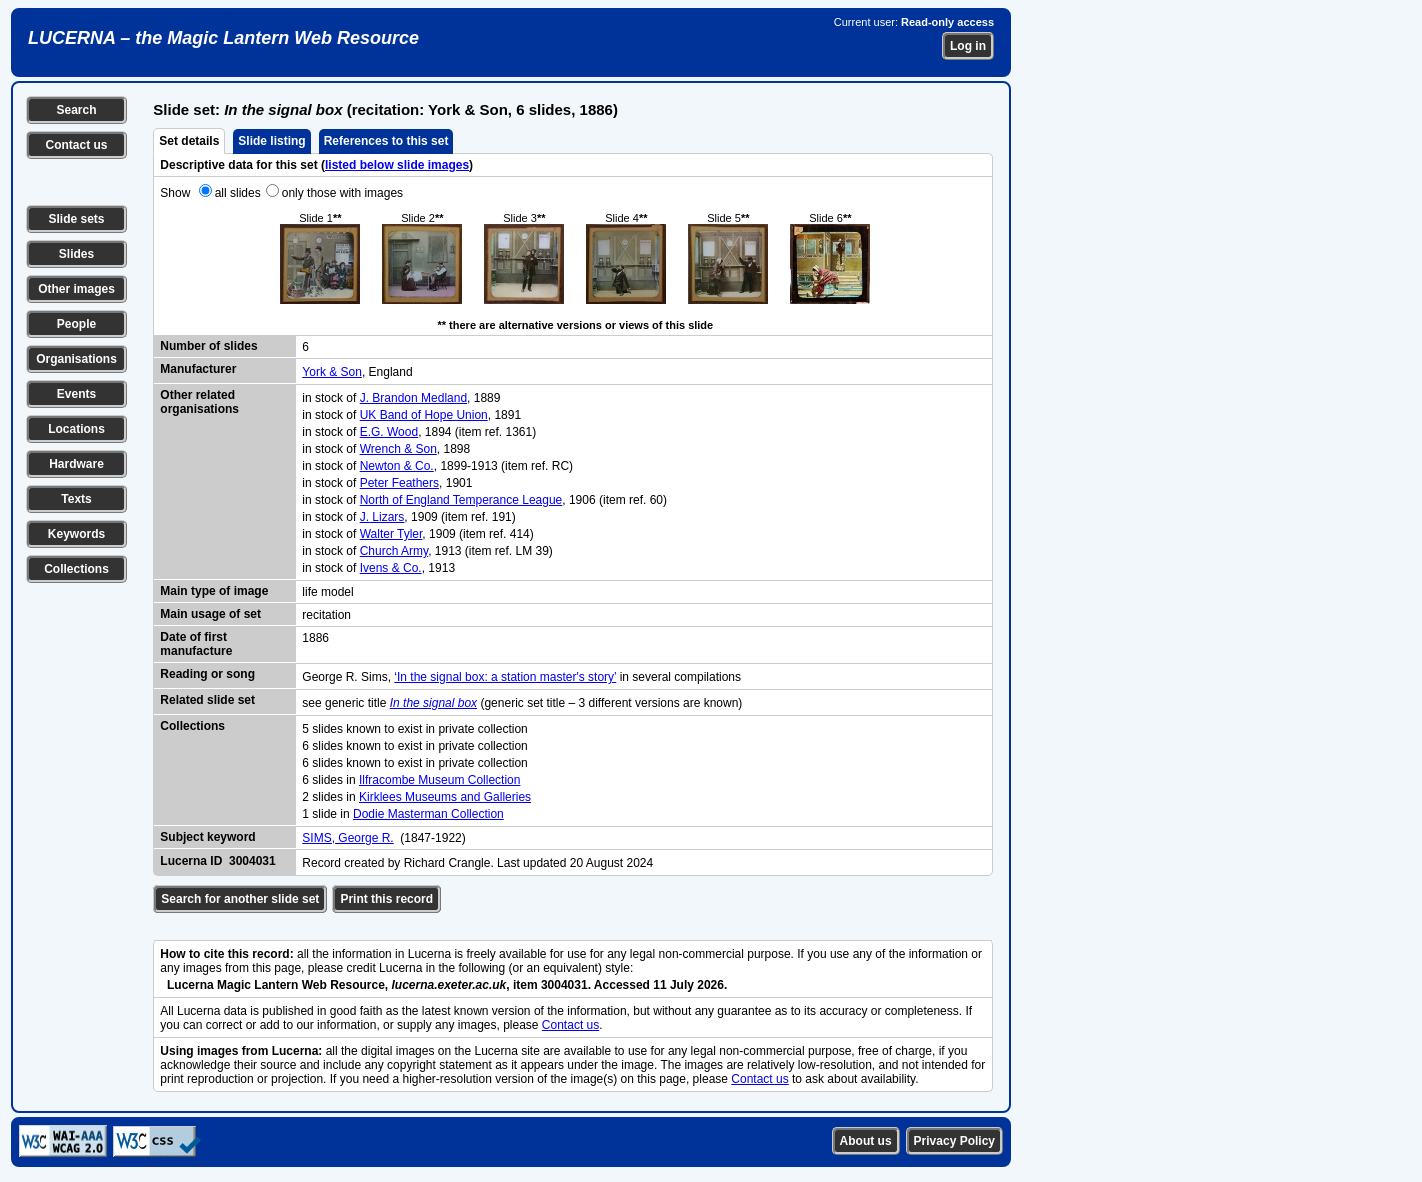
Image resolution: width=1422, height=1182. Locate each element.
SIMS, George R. (347, 838)
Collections (76, 569)
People (76, 324)
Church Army (394, 551)
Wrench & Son (398, 449)
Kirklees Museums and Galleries (445, 797)
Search (76, 110)
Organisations (76, 359)
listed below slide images (397, 165)
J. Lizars (382, 517)
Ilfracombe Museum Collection (439, 780)
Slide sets (76, 219)
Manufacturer (198, 369)
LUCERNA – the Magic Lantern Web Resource (223, 38)
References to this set (386, 141)
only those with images (342, 193)
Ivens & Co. (391, 568)
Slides (76, 254)
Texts (76, 499)
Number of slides (208, 346)
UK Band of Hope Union (424, 415)
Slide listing (271, 141)
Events (76, 394)
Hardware (76, 464)
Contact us (76, 145)
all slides (238, 193)
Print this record (386, 899)
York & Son (332, 372)
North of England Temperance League (461, 500)
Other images (76, 289)
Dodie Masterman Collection (428, 814)
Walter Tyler (391, 534)
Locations (76, 429)
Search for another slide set (240, 899)
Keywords (76, 534)
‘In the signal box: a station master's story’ (505, 677)
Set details (189, 141)
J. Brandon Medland (413, 398)
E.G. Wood (389, 432)
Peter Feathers (399, 483)
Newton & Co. (397, 466)
